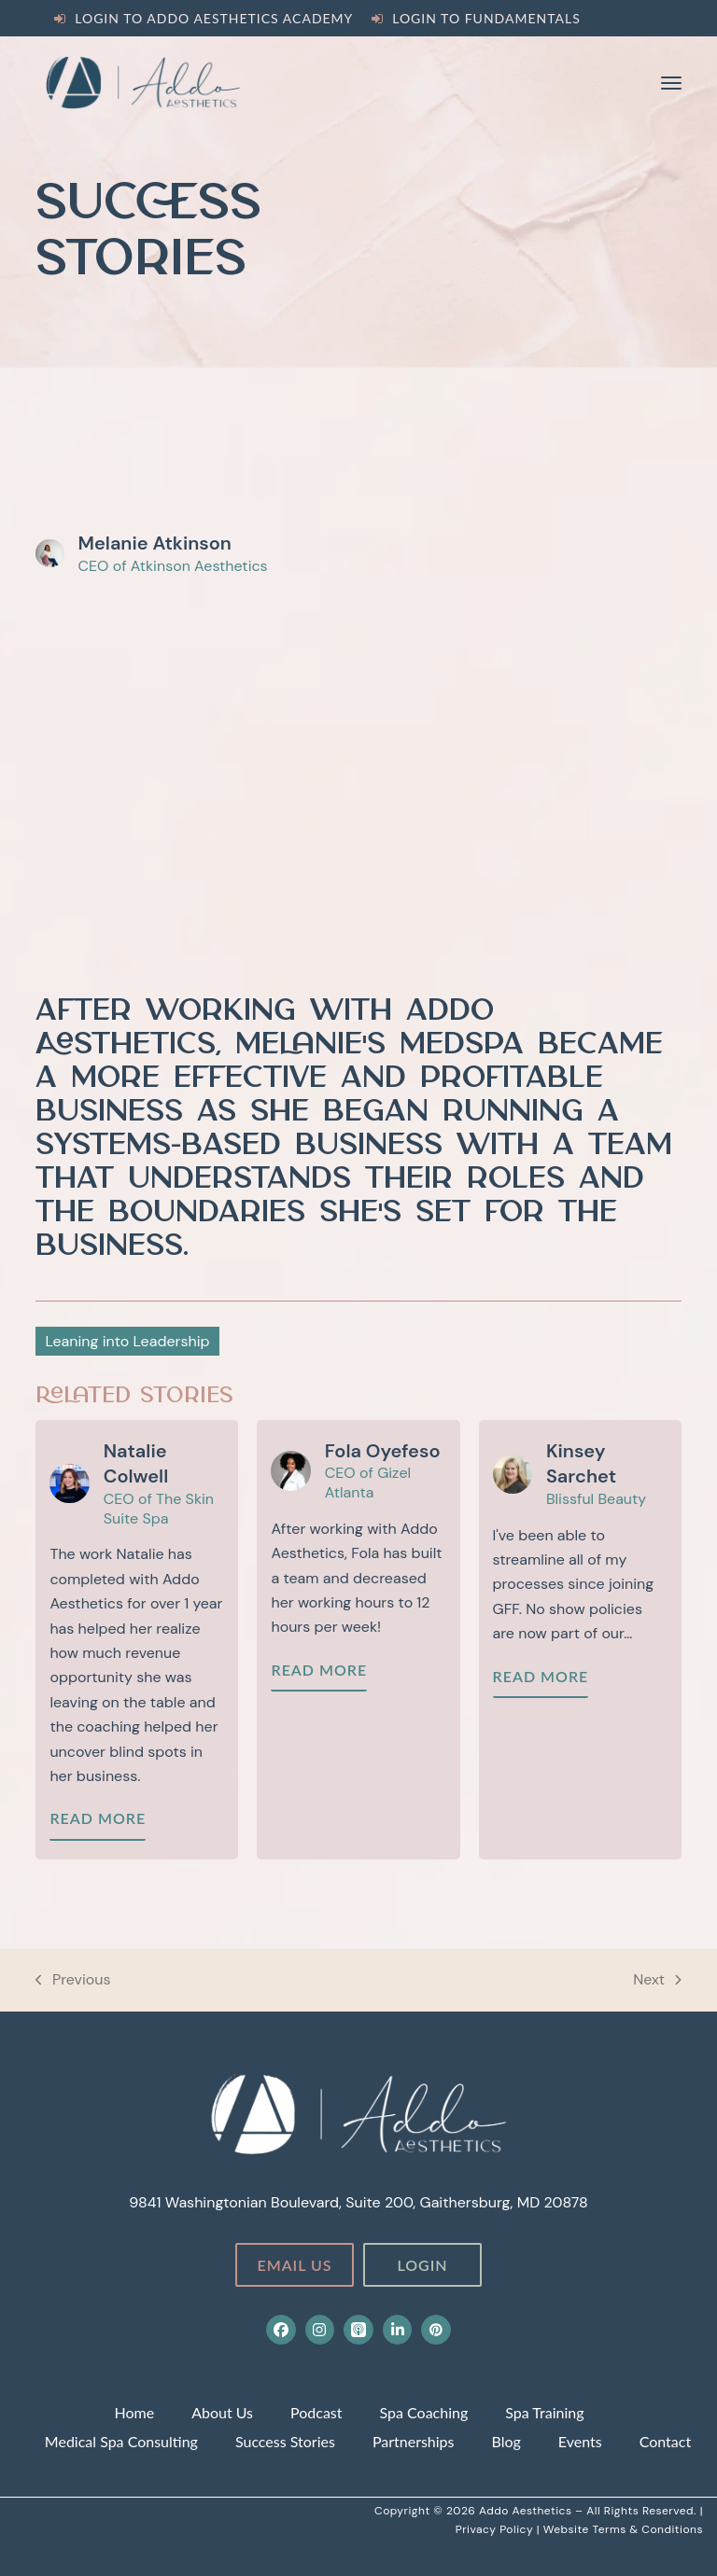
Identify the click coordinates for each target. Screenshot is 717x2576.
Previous (72, 1981)
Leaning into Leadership (127, 1341)
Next (657, 1981)
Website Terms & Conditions (623, 2529)
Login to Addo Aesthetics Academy (214, 18)
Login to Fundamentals (486, 18)
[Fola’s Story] (358, 1639)
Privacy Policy (496, 2529)
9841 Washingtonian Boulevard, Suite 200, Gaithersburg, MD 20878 (358, 2202)
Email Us (294, 2265)
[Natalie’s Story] (136, 1639)
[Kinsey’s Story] (580, 1639)
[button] (671, 83)
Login (422, 2265)
